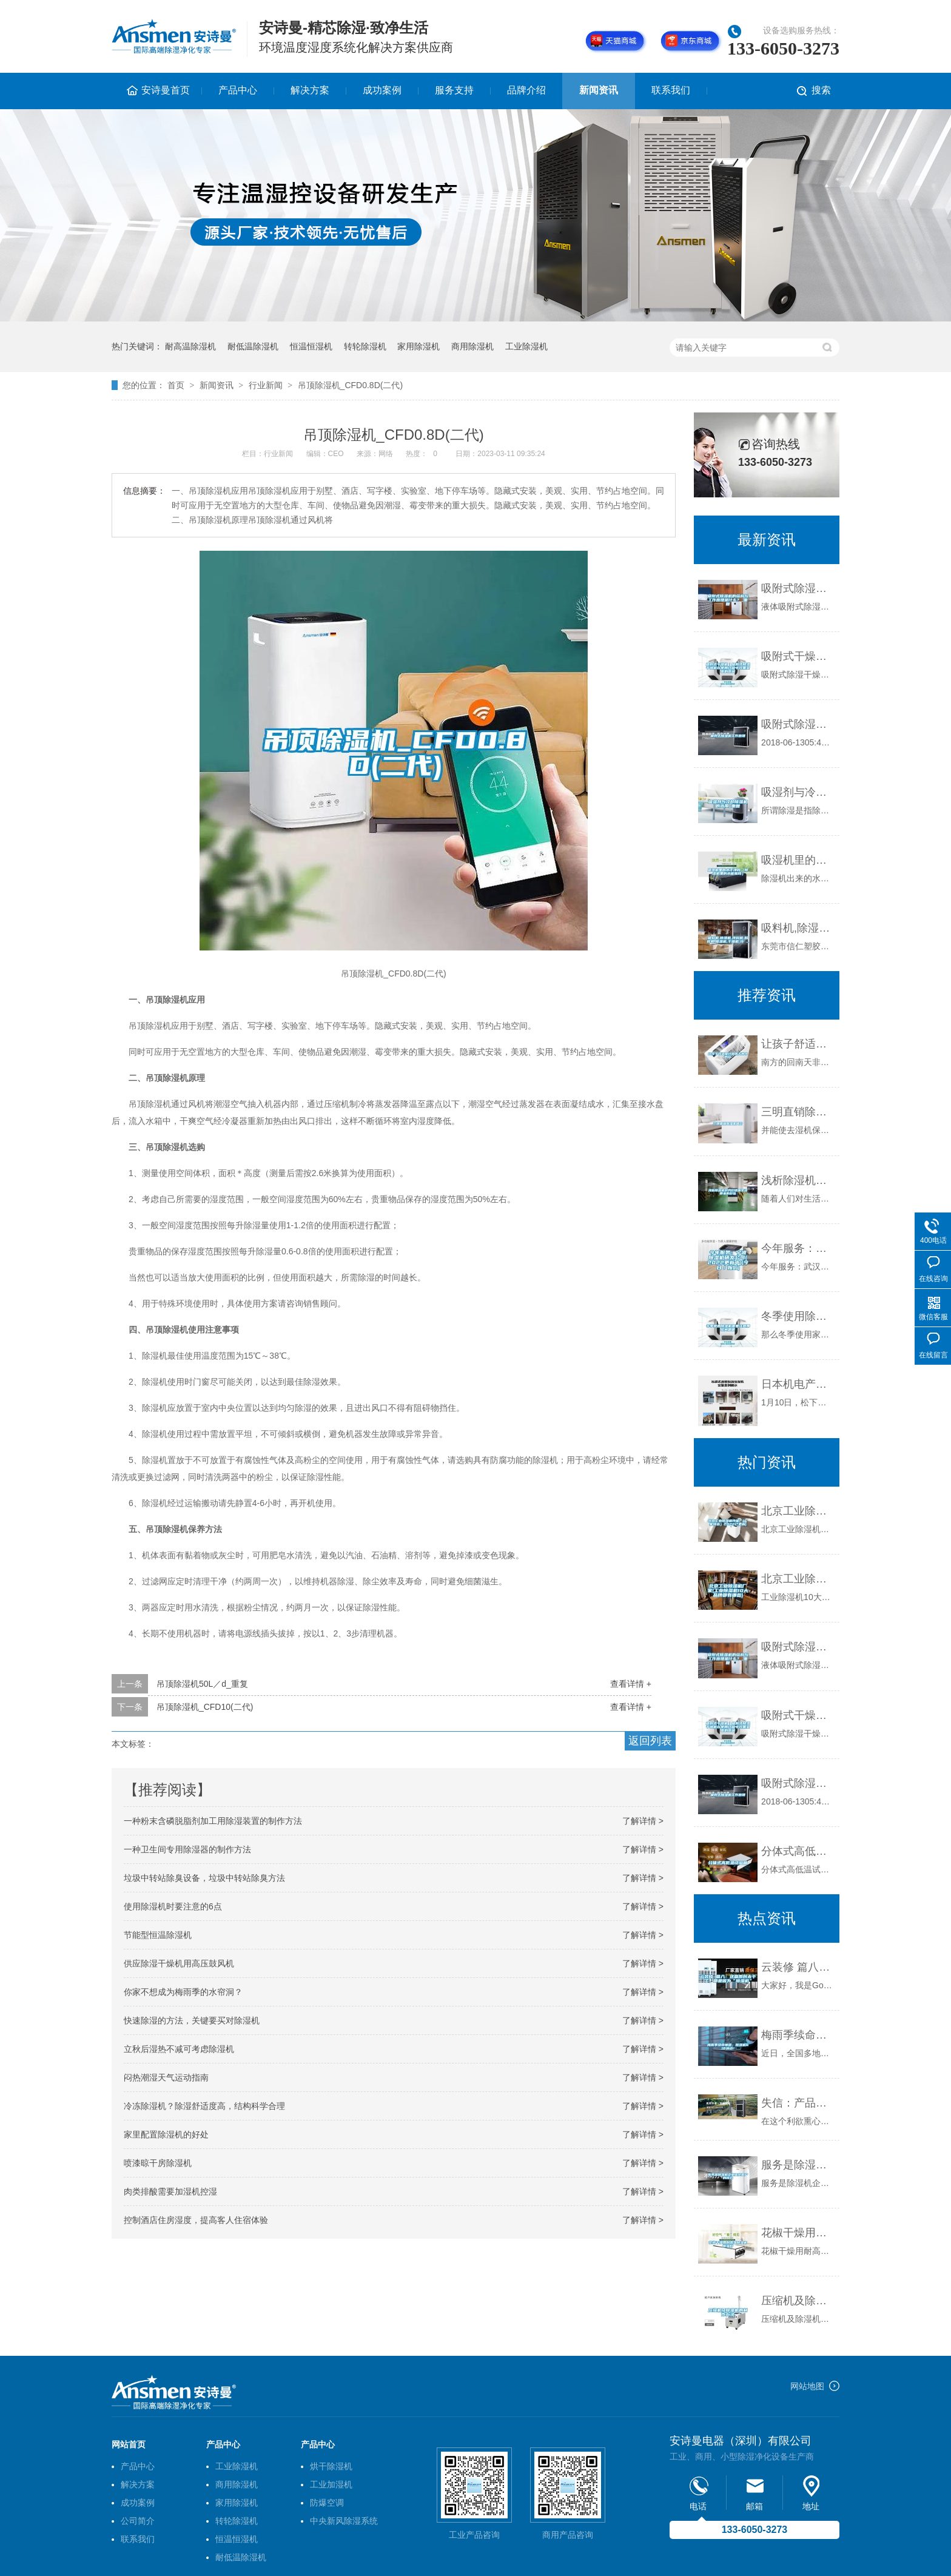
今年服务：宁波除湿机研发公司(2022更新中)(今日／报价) (797, 1248)
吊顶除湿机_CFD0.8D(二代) (350, 385)
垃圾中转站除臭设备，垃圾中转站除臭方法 (204, 1878)
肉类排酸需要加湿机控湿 (170, 2191)
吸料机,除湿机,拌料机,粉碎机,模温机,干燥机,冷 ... (797, 928)
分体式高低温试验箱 (797, 1851)
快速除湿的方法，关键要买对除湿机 (192, 2020)
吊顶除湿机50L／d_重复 (202, 1684)
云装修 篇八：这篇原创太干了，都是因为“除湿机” (797, 1967)
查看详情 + (630, 1684)
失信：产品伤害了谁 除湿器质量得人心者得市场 (797, 2103)
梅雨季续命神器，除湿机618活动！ (797, 2035)
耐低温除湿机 (252, 346)
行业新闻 (266, 385)
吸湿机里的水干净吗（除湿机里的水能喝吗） (797, 860)
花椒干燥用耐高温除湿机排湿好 (797, 2233)
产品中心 (237, 90)
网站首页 (129, 2444)
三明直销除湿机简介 (797, 1112)
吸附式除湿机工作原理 (797, 724)
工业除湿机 (526, 346)
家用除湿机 (418, 346)
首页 (175, 385)
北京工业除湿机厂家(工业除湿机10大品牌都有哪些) (797, 1579)
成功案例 (382, 90)
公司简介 (138, 2521)
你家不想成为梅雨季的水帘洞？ (183, 1992)
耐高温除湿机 (190, 346)
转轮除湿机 (365, 346)
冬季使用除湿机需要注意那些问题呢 (797, 1316)
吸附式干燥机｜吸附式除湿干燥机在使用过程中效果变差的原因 (797, 656)
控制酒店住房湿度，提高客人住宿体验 (196, 2220)
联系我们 (670, 90)
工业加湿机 (331, 2484)
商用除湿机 (472, 346)
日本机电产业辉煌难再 (797, 1384)
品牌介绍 (526, 90)
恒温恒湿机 (311, 346)
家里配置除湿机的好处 (166, 2134)
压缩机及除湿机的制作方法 (797, 2301)
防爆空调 (327, 2502)
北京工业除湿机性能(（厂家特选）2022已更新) (797, 1511)
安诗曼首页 (165, 90)
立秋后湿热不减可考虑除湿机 (179, 2049)
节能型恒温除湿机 (158, 1935)
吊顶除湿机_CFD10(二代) (204, 1707)
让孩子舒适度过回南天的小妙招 (797, 1044)
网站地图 (807, 2386)
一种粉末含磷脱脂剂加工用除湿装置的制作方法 (213, 1821)
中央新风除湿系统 (344, 2521)
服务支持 (454, 90)
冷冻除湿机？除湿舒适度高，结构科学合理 (204, 2106)
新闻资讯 (598, 90)
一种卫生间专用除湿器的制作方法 (187, 1849)
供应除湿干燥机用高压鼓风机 (179, 1963)
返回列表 (650, 1741)
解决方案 (310, 90)
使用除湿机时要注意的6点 (173, 1906)
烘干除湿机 (331, 2466)
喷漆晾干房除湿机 (158, 2163)
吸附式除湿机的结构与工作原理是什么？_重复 (797, 588)
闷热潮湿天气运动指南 (166, 2077)
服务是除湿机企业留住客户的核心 (797, 2165)
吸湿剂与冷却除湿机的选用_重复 (797, 792)
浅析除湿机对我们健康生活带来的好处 (797, 1180)
